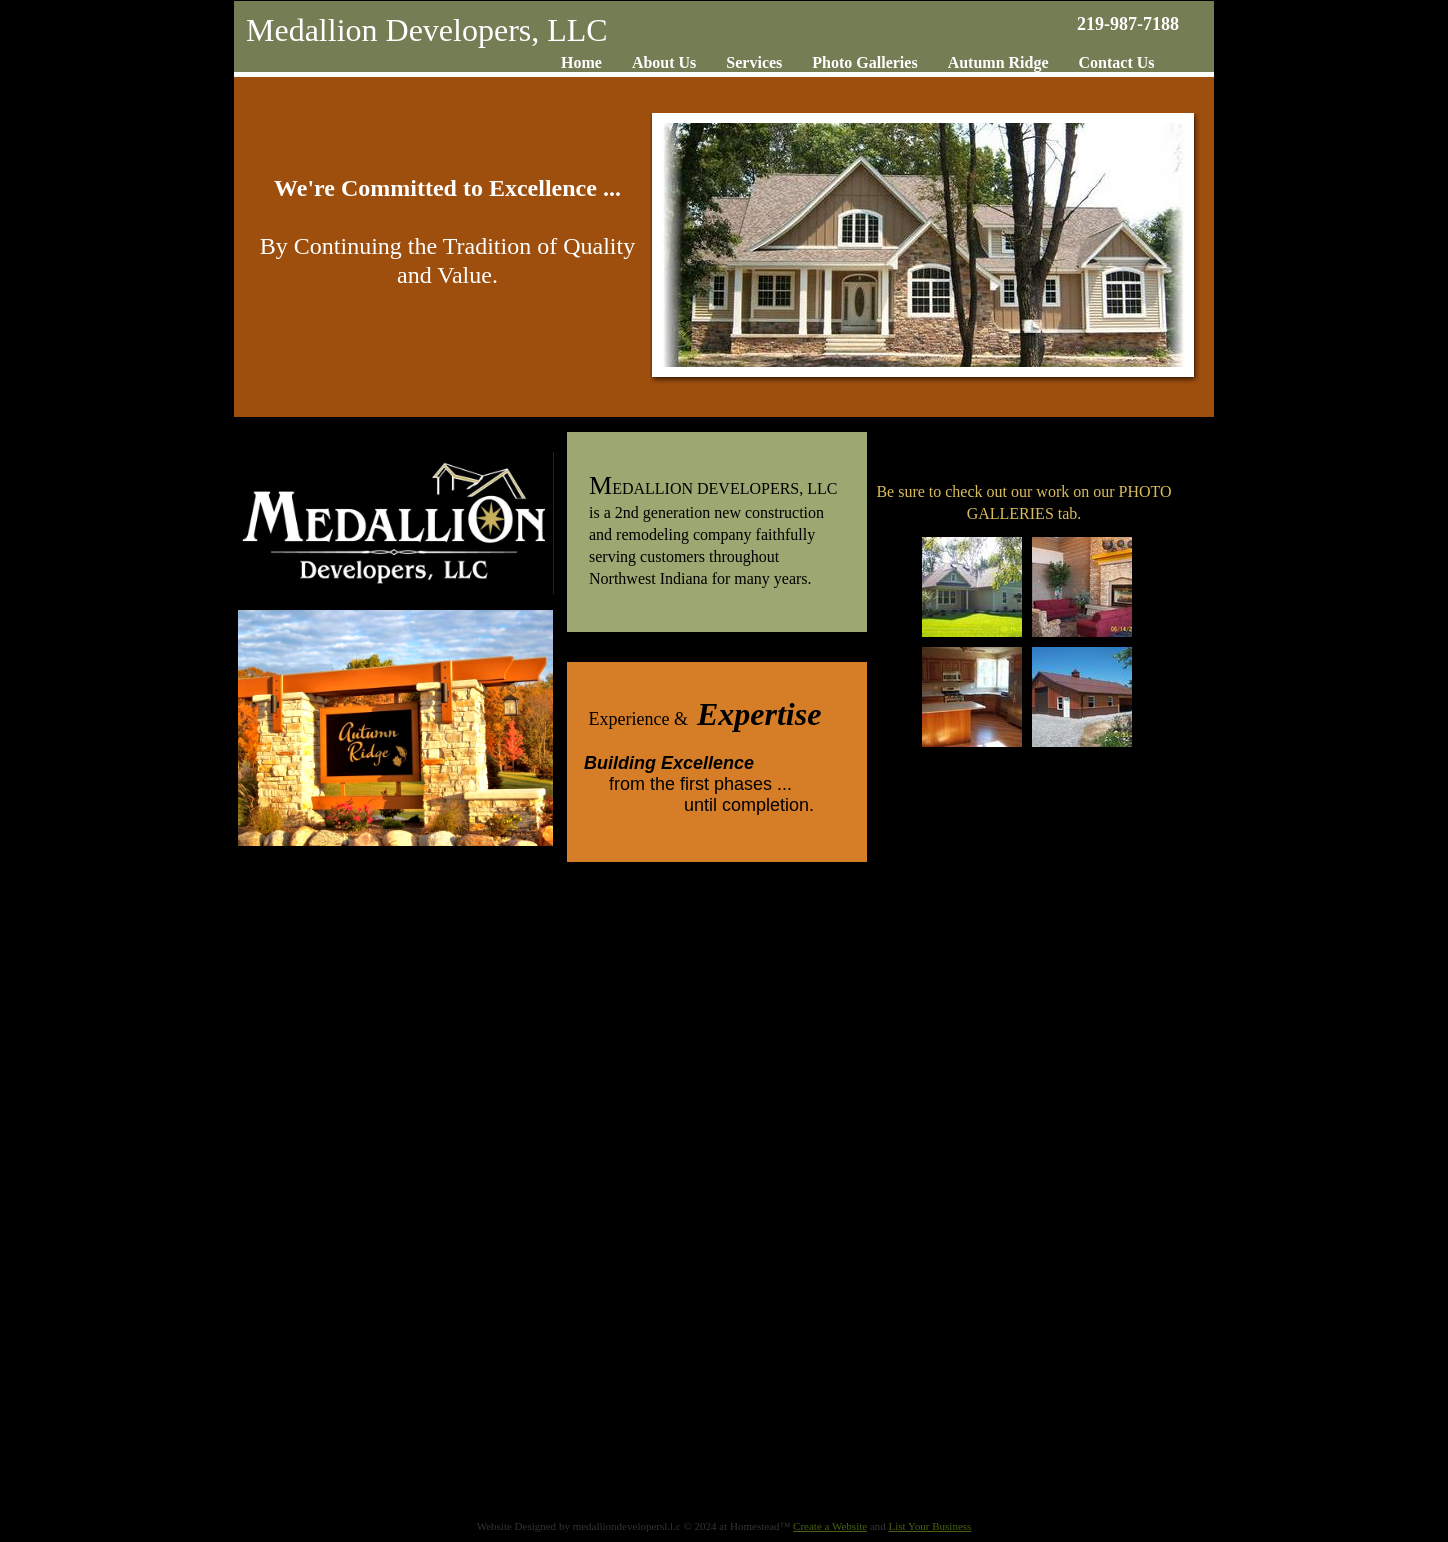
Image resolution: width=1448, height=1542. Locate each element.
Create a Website (830, 1526)
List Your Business (930, 1526)
